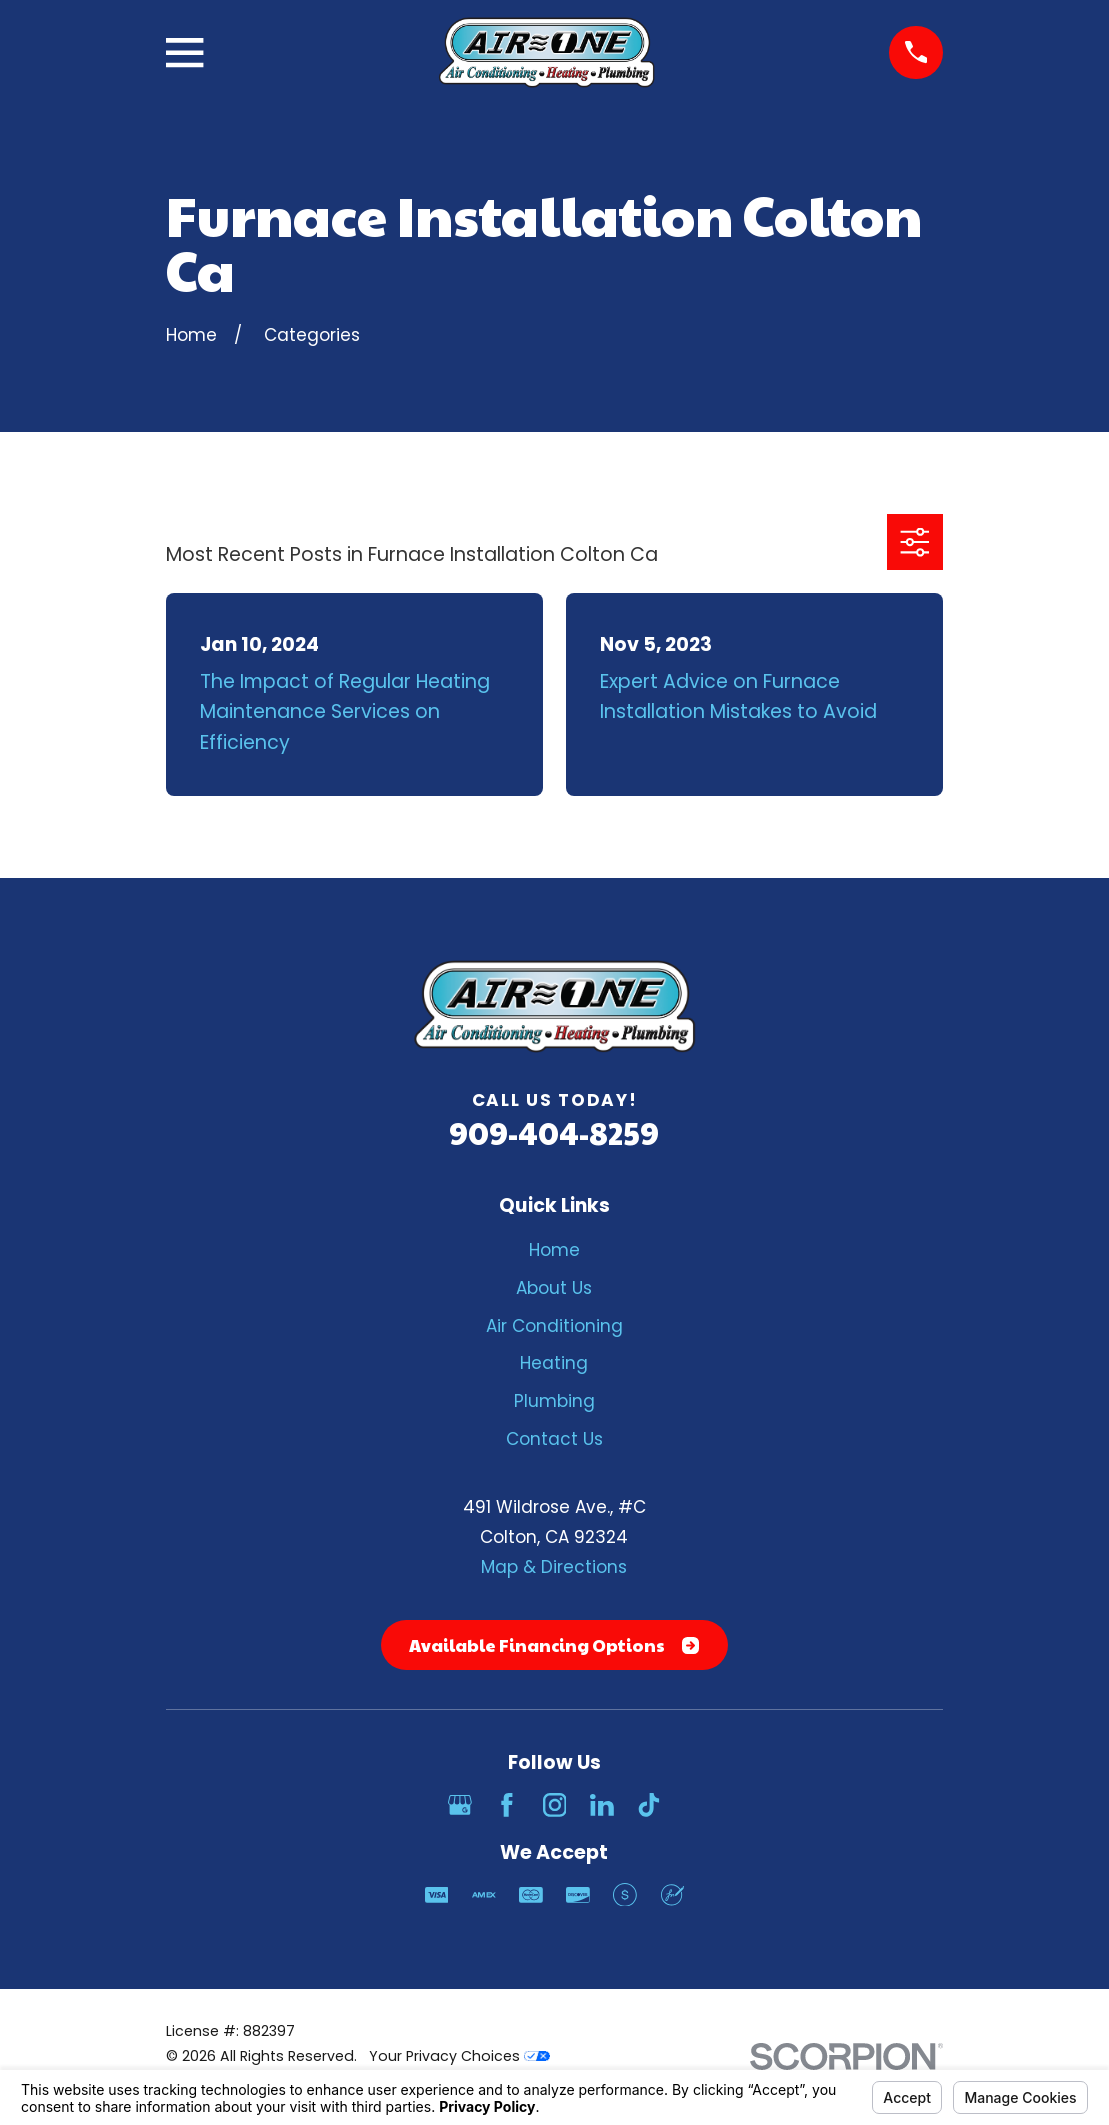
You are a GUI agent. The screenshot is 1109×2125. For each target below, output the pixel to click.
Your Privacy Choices (459, 2056)
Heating (554, 1363)
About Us (554, 1288)
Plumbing (554, 1401)
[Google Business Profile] (460, 1805)
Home (554, 1250)
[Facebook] (507, 1805)
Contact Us (554, 1439)
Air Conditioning (554, 1326)
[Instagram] (555, 1805)
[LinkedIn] (602, 1805)
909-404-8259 (554, 1132)
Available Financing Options (554, 1645)
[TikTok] (649, 1805)
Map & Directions (554, 1567)
